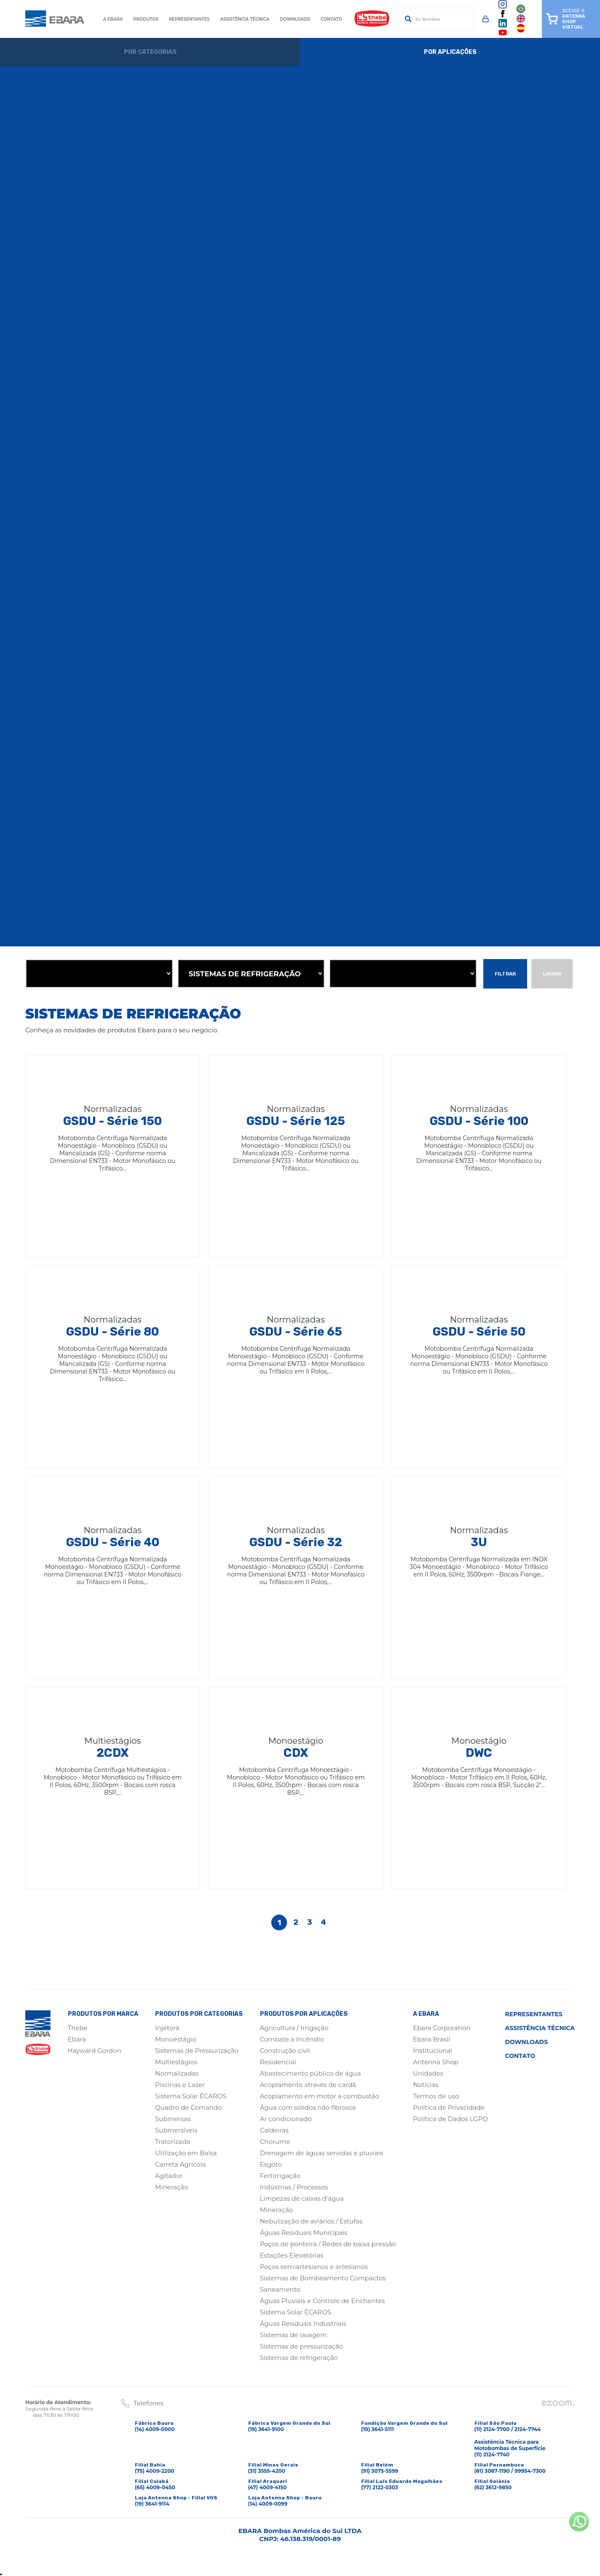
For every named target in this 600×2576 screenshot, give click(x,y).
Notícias (425, 2085)
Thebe (78, 2028)
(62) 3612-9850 (493, 2487)
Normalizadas (176, 2073)
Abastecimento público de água (310, 2073)
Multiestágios (176, 2062)
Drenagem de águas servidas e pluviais (321, 2153)
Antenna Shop (435, 2062)
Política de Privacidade (449, 2107)
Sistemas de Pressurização (196, 2051)
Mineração (171, 2187)
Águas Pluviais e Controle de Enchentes (322, 2301)
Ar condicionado (286, 2119)
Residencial (278, 2062)
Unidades (428, 2073)
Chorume (275, 2142)
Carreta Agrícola (180, 2164)
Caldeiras (274, 2130)
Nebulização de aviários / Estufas (311, 2221)
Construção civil (285, 2051)
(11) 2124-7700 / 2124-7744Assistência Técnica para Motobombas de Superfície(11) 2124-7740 (510, 2442)
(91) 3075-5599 (379, 2471)
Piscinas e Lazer (180, 2085)
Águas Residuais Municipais (304, 2233)
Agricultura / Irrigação (294, 2028)
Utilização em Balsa (186, 2153)
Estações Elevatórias (292, 2255)
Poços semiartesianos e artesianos (314, 2267)
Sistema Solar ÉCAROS (190, 2096)
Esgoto (271, 2164)
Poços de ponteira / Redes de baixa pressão (328, 2244)
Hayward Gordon (94, 2051)
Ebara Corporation (441, 2028)
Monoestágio (175, 2039)
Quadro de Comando (188, 2107)
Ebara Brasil (431, 2039)
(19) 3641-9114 (152, 2504)
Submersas (172, 2119)
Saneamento (280, 2289)
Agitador (168, 2176)
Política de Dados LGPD (450, 2119)
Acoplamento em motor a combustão (319, 2096)
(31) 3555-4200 (266, 2471)
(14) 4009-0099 (268, 2504)
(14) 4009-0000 (155, 2429)
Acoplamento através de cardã (308, 2085)
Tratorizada (172, 2142)
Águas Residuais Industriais (303, 2323)
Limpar (552, 974)
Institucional (432, 2051)
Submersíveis (176, 2130)
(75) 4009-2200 (154, 2471)
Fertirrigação (280, 2176)
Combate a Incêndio (292, 2039)
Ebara (77, 2039)
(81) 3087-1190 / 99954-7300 (510, 2471)
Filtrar (505, 974)
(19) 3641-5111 (377, 2429)
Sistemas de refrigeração (299, 2358)
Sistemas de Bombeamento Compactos (323, 2278)
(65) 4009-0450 (155, 2487)
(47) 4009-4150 (267, 2487)
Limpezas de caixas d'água (302, 2198)
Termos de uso (436, 2096)
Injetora (167, 2028)
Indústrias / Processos (294, 2187)
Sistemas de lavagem (293, 2335)
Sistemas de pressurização (301, 2346)
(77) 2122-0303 (379, 2487)
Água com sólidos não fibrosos (308, 2107)
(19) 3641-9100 (266, 2429)
